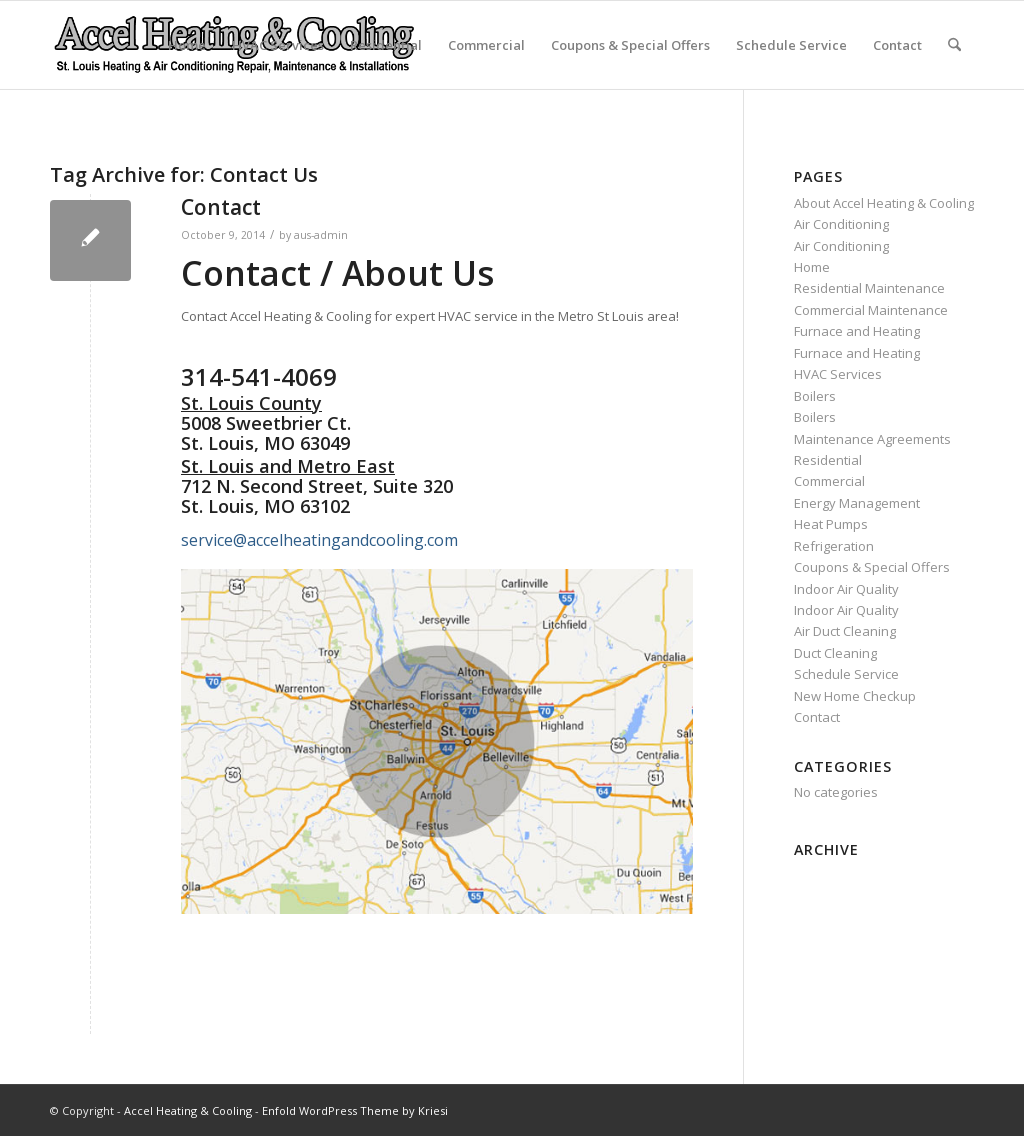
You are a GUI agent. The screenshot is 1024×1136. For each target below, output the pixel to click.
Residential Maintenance (869, 288)
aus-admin (321, 235)
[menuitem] (954, 45)
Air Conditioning (841, 224)
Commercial (486, 45)
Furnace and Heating (857, 331)
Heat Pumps (831, 524)
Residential (386, 45)
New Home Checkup (855, 696)
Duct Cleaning (835, 653)
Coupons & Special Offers (630, 45)
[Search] (954, 45)
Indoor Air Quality (846, 589)
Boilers (815, 396)
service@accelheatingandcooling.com (319, 540)
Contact (897, 45)
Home (187, 45)
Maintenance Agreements (872, 439)
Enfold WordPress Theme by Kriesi (355, 1110)
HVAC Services (278, 45)
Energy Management (857, 503)
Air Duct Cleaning (845, 631)
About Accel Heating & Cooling (884, 203)
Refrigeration (834, 546)
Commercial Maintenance (871, 310)
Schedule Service (791, 45)
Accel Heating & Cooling (188, 1110)
